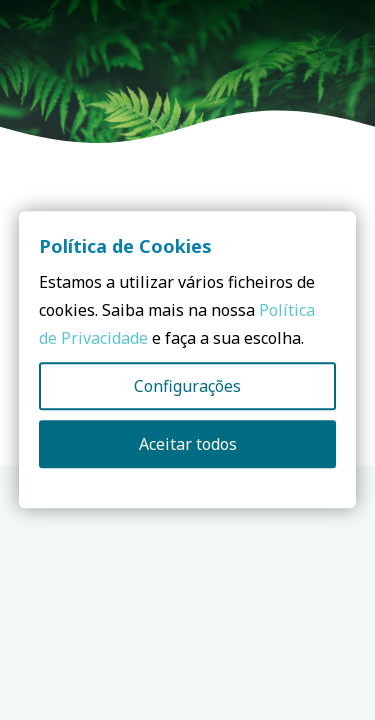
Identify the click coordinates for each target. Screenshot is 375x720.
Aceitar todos (188, 445)
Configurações (187, 387)
